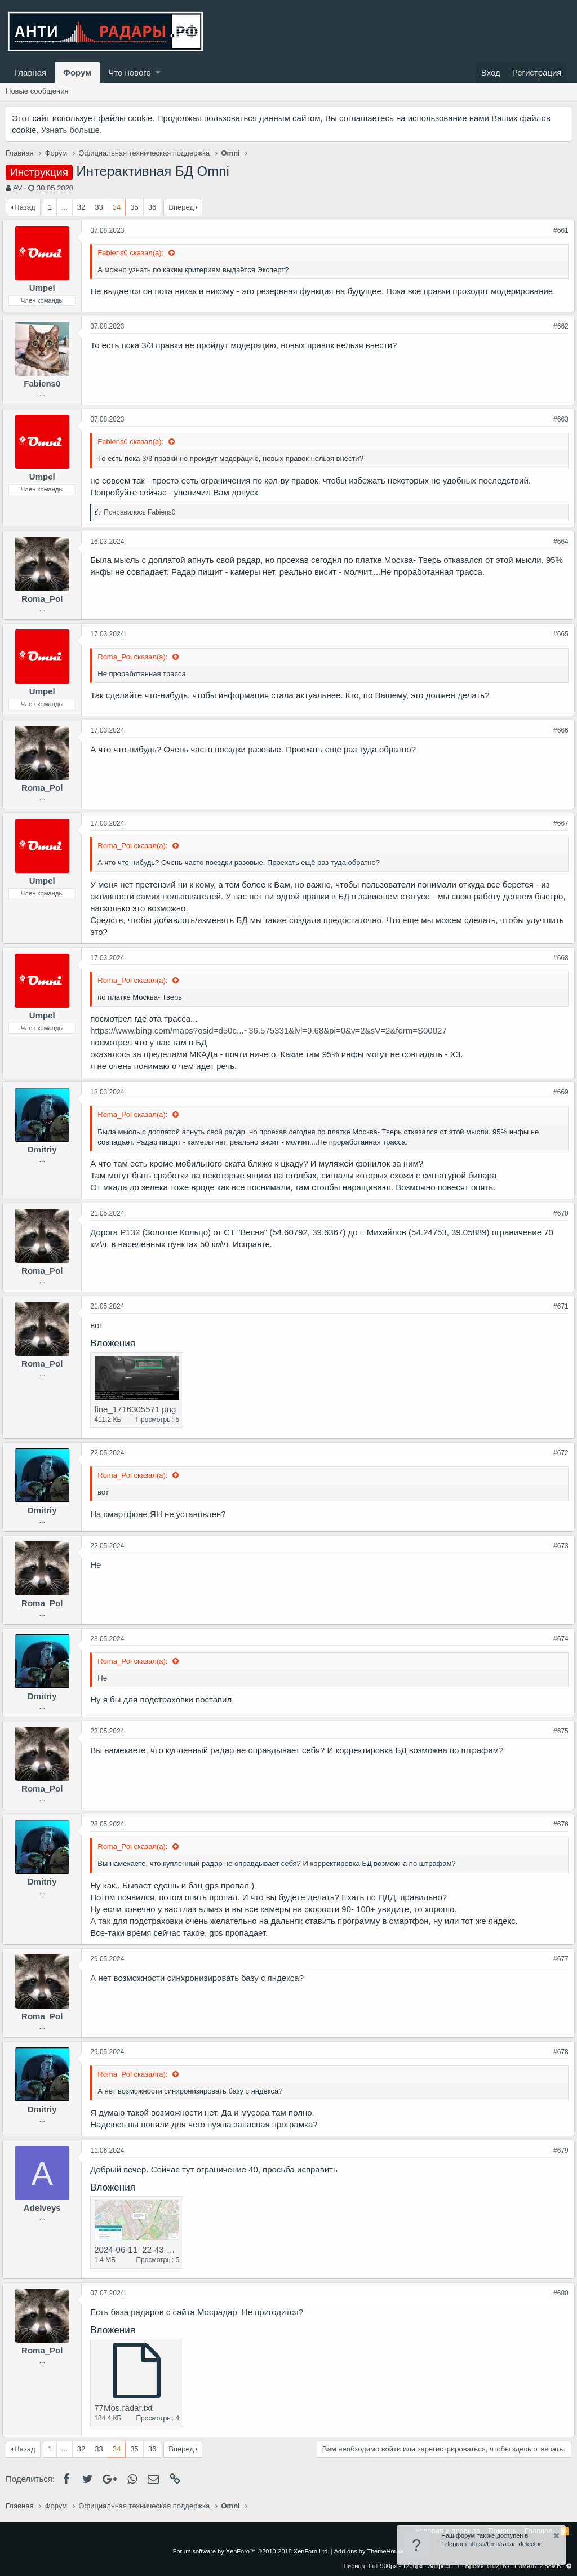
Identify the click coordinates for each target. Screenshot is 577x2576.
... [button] (64, 207)
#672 (557, 1453)
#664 (557, 542)
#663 (557, 419)
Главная (30, 72)
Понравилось (143, 512)
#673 (557, 1546)
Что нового (129, 72)
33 (99, 207)
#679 (557, 2150)
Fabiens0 (45, 383)
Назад (24, 207)
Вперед (181, 207)
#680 (557, 2293)
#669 (557, 1092)
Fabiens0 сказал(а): (135, 253)
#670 (557, 1213)
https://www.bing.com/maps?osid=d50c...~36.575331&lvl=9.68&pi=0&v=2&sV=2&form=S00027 (272, 1030)
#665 (557, 634)
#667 (557, 823)
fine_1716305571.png (138, 1409)
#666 (557, 730)
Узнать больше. (71, 130)
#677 (557, 1959)
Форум (77, 72)
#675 (557, 1731)
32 (81, 207)
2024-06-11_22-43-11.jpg (145, 2249)
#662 (557, 326)
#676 (557, 1824)
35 (134, 207)
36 (152, 207)
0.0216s (498, 2565)
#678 (557, 2052)
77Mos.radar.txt (126, 2408)
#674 (557, 1639)
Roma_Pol (45, 599)
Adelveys (45, 2208)
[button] (158, 72)
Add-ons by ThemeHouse (369, 2551)
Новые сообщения (37, 91)
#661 (557, 230)
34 (117, 207)
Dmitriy (45, 1149)
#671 (557, 1306)
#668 (557, 958)
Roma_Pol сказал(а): (137, 657)
